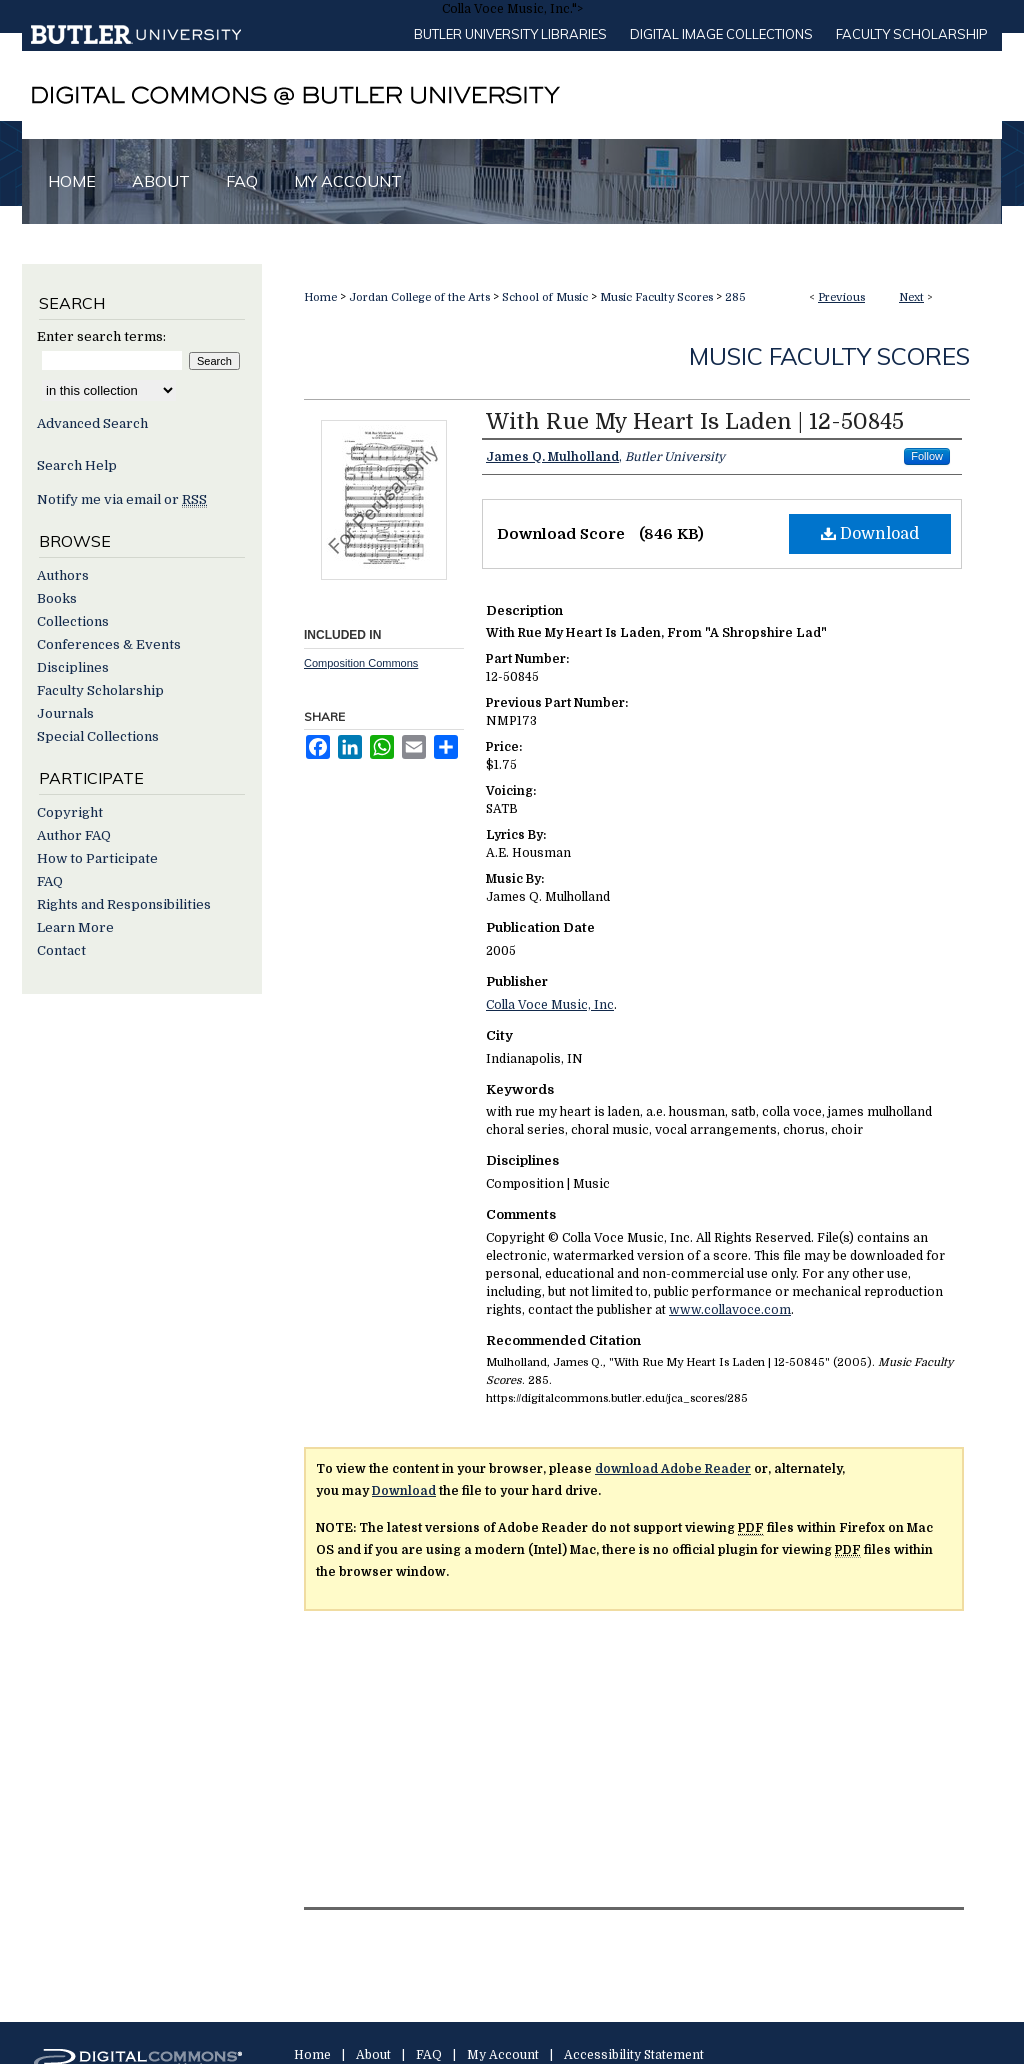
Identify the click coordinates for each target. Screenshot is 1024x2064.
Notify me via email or (122, 499)
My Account (503, 2055)
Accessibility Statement (634, 2055)
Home (320, 297)
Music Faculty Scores (656, 297)
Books (57, 598)
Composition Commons (361, 663)
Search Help (77, 465)
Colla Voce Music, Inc (550, 1005)
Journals (65, 713)
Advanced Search (92, 423)
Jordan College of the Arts (419, 297)
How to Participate (97, 858)
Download (870, 534)
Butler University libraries (510, 34)
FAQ (50, 881)
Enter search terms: (101, 336)
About (373, 2055)
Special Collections (98, 736)
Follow (927, 456)
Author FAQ (74, 835)
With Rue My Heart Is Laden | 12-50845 (695, 421)
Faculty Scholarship (912, 34)
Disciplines (73, 667)
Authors (63, 575)
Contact (61, 950)
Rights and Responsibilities (124, 904)
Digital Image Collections (721, 34)
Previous (841, 297)
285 (735, 297)
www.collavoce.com (730, 1310)
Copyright (70, 812)
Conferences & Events (109, 644)
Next (911, 297)
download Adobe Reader (673, 1469)
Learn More (75, 927)
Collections (73, 621)
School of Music (545, 297)
